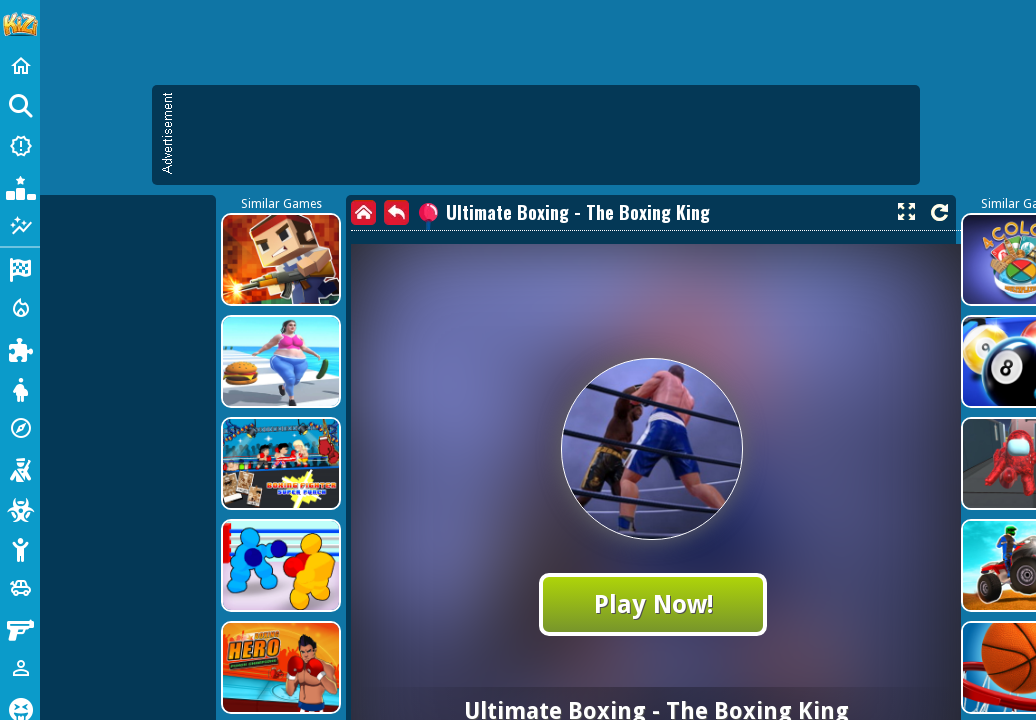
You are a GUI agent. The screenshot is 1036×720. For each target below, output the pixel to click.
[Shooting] (20, 468)
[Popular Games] (20, 186)
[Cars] (20, 588)
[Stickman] (20, 548)
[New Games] (20, 146)
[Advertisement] (546, 135)
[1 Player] (20, 668)
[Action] (20, 308)
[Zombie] (20, 508)
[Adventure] (20, 428)
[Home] (20, 66)
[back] (396, 212)
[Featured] (20, 226)
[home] (363, 212)
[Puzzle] (20, 348)
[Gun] (20, 628)
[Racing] (20, 268)
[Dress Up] (20, 388)
